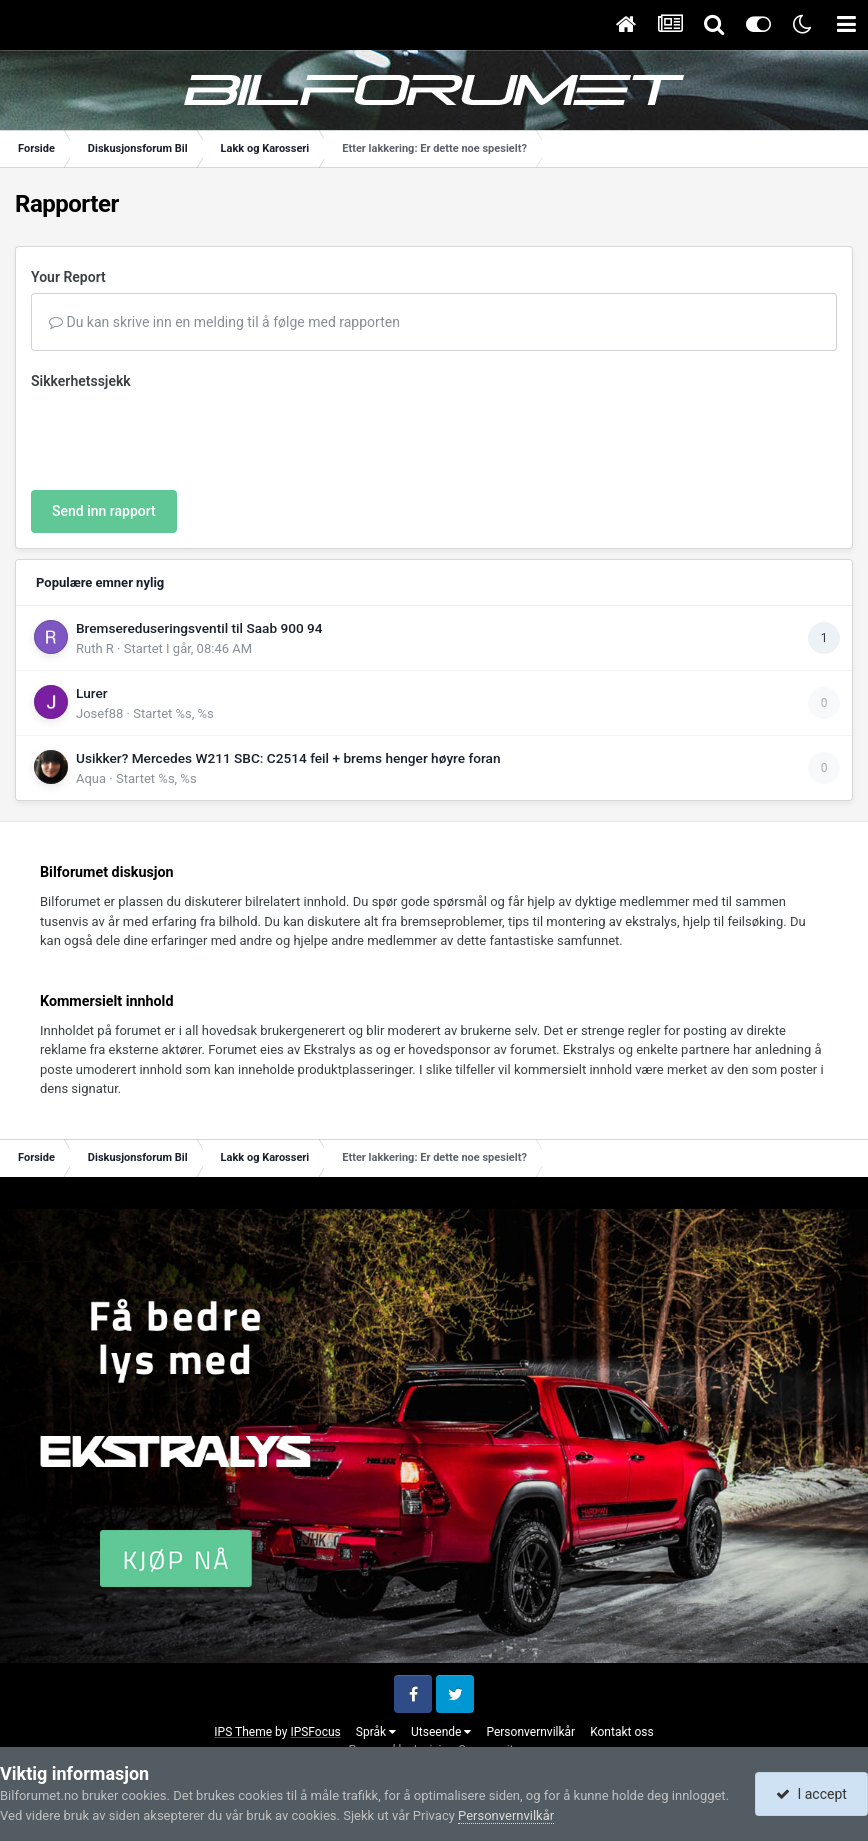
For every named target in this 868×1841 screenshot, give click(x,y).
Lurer (92, 693)
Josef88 (99, 713)
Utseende (441, 1732)
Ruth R (95, 648)
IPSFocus (315, 1732)
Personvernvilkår (530, 1732)
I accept (811, 1794)
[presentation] (183, 436)
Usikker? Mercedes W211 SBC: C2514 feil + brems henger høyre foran (288, 758)
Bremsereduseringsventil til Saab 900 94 (199, 628)
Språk (376, 1732)
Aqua (91, 778)
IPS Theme (243, 1732)
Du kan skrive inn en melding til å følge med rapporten (224, 322)
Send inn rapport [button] (104, 511)
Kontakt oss (622, 1732)
